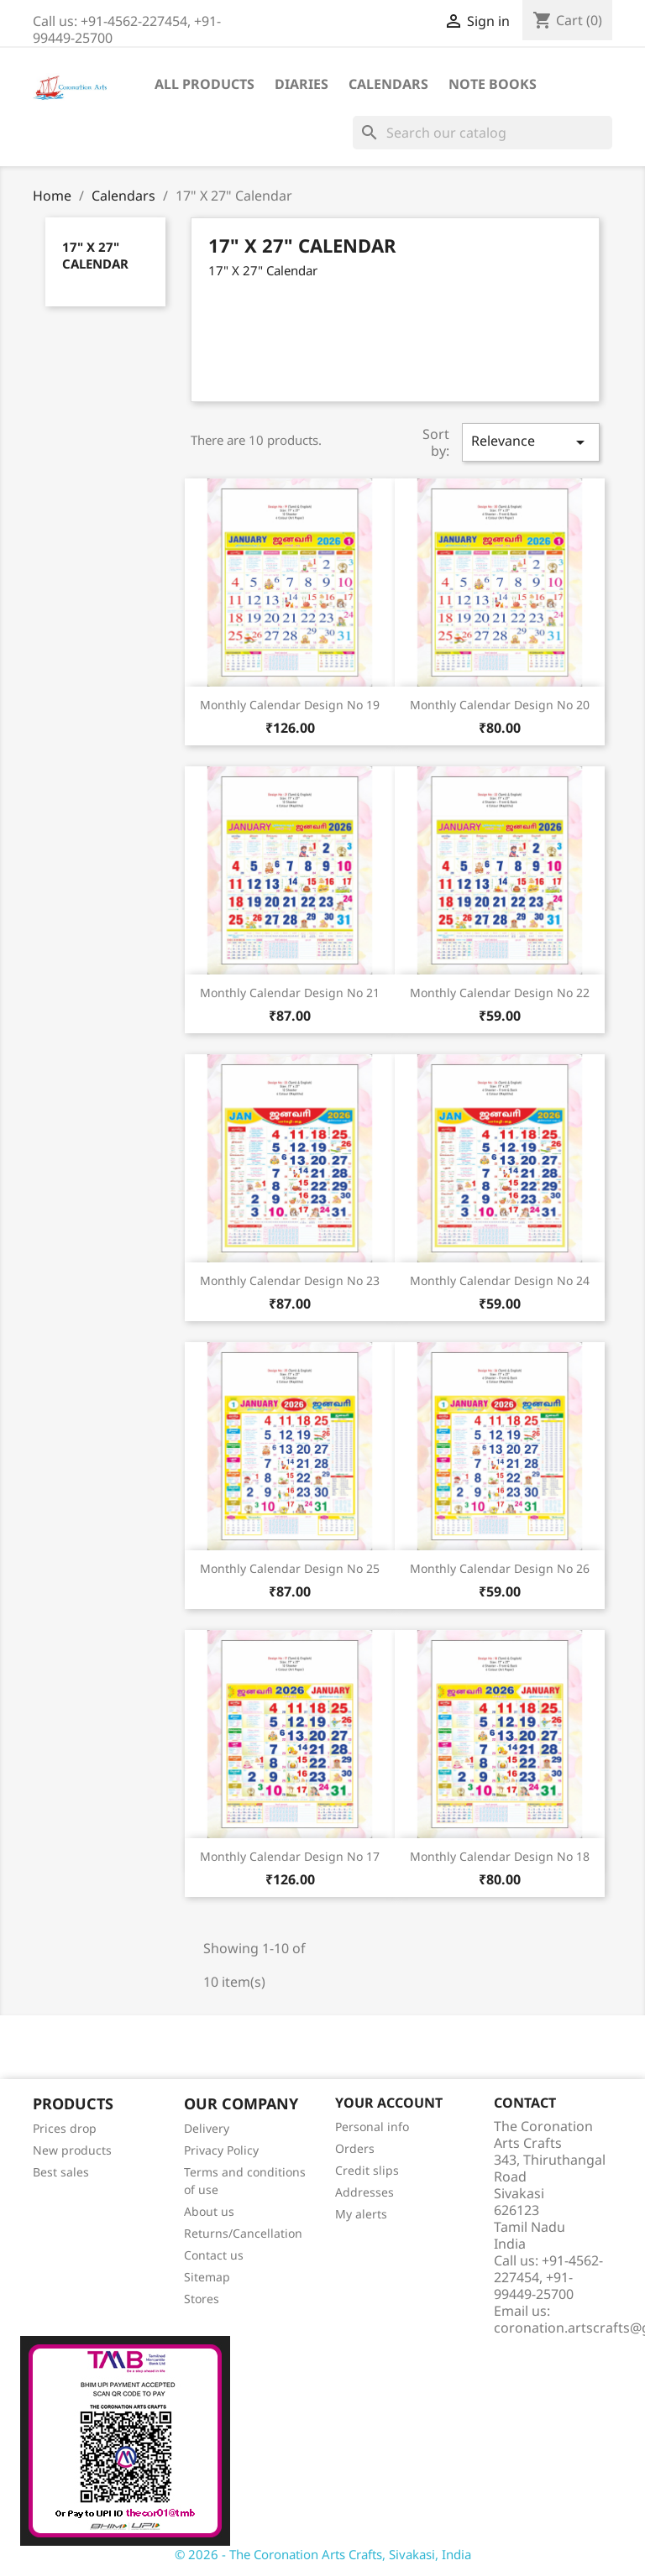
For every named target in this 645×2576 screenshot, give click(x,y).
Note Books (492, 84)
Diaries (301, 84)
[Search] (482, 132)
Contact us (214, 2255)
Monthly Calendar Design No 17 (290, 1856)
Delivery (206, 2128)
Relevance (530, 441)
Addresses (364, 2192)
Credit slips (367, 2170)
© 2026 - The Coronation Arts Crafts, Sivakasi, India (323, 2554)
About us (209, 2211)
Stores (201, 2299)
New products (72, 2150)
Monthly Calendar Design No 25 (290, 1568)
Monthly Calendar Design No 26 (500, 1568)
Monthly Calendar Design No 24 (500, 1280)
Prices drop (65, 2128)
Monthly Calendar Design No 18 (500, 1856)
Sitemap (207, 2277)
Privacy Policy (221, 2150)
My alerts (361, 2214)
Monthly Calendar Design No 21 (290, 993)
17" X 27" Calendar (95, 255)
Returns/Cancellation (243, 2233)
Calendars (388, 84)
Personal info (372, 2126)
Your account (389, 2102)
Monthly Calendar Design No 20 (500, 705)
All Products (204, 84)
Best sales (61, 2172)
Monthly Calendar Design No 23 (290, 1280)
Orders (355, 2148)
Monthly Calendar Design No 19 (290, 705)
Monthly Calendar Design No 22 (500, 993)
